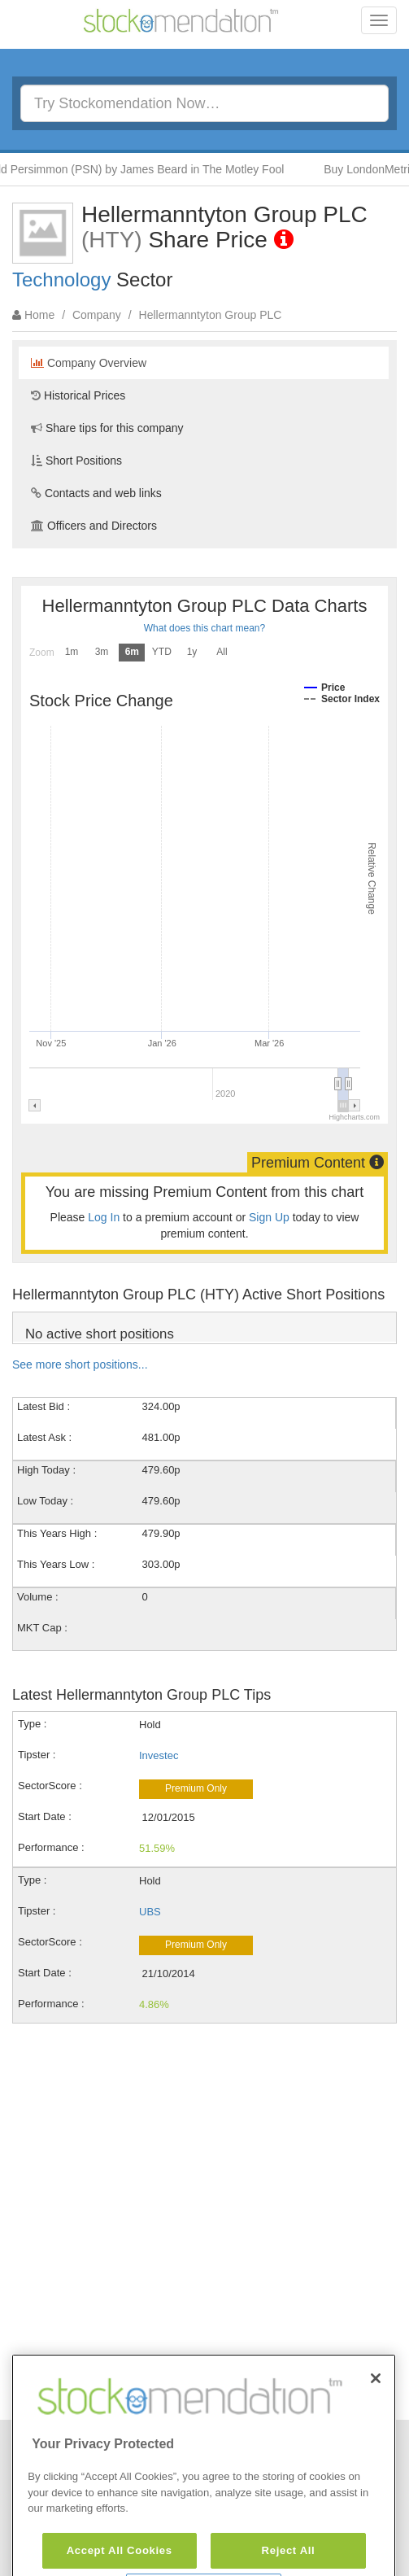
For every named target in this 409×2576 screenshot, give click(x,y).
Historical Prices (78, 395)
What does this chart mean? (204, 628)
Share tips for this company (107, 427)
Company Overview (88, 362)
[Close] (376, 2420)
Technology (61, 279)
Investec (158, 1755)
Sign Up (269, 1217)
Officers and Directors (94, 525)
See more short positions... (80, 1364)
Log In (104, 1217)
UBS (150, 1912)
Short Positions (76, 460)
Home (39, 314)
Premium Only (196, 1788)
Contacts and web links (96, 493)
